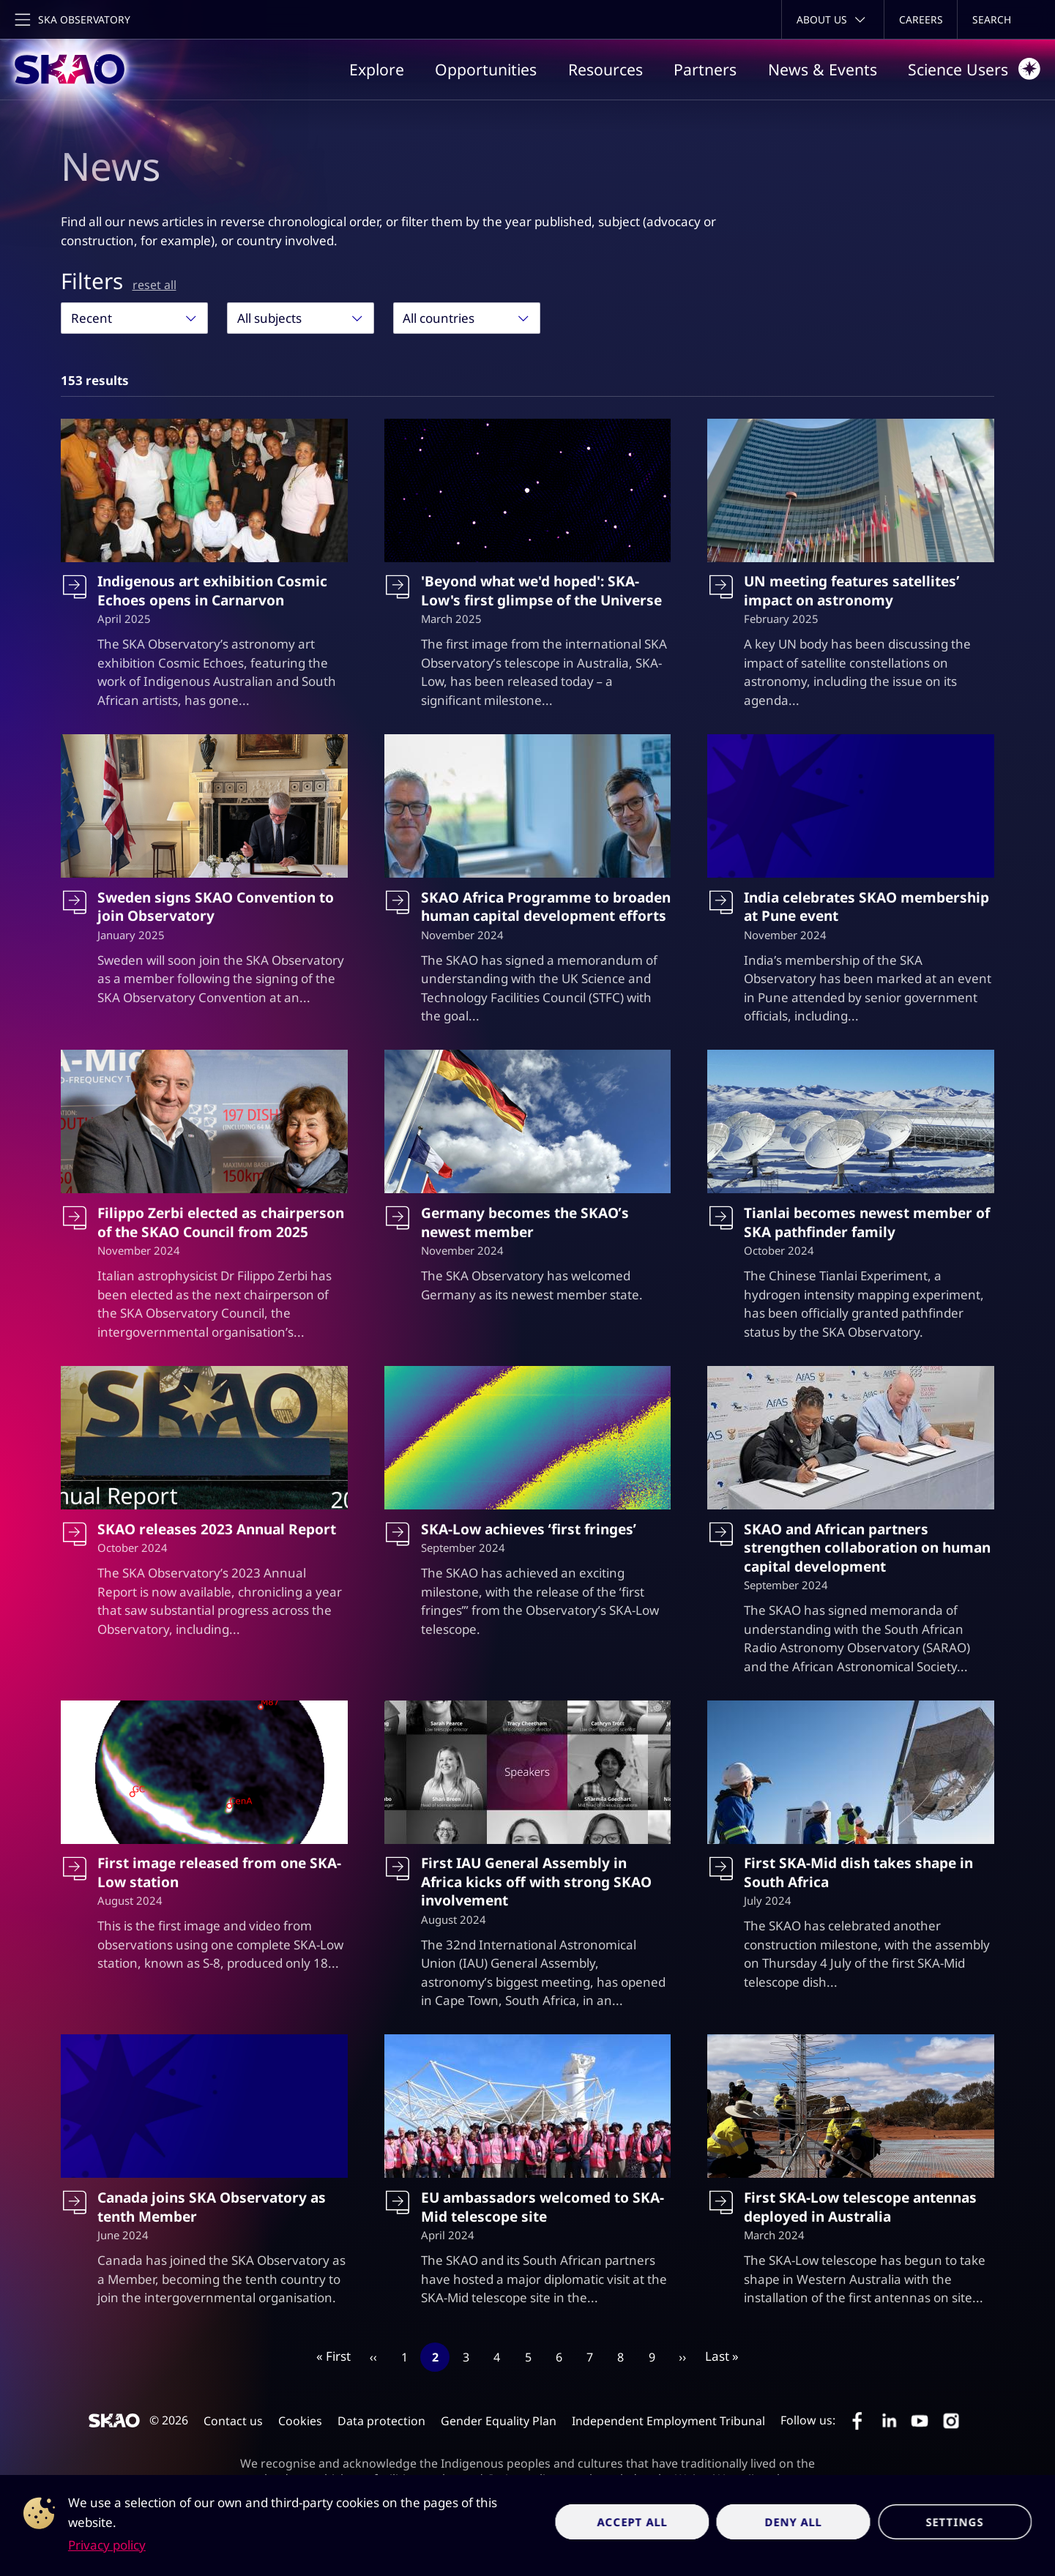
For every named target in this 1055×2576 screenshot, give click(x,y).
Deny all (794, 2522)
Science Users (974, 69)
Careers (921, 19)
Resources (605, 69)
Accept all (632, 2522)
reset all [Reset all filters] (154, 285)
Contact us (233, 2421)
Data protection (381, 2421)
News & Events (822, 69)
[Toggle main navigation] (71, 19)
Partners (705, 69)
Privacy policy (107, 2544)
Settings (954, 2522)
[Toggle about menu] (833, 19)
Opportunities (486, 69)
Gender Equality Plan (498, 2421)
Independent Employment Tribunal (668, 2421)
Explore (376, 69)
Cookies (300, 2421)
